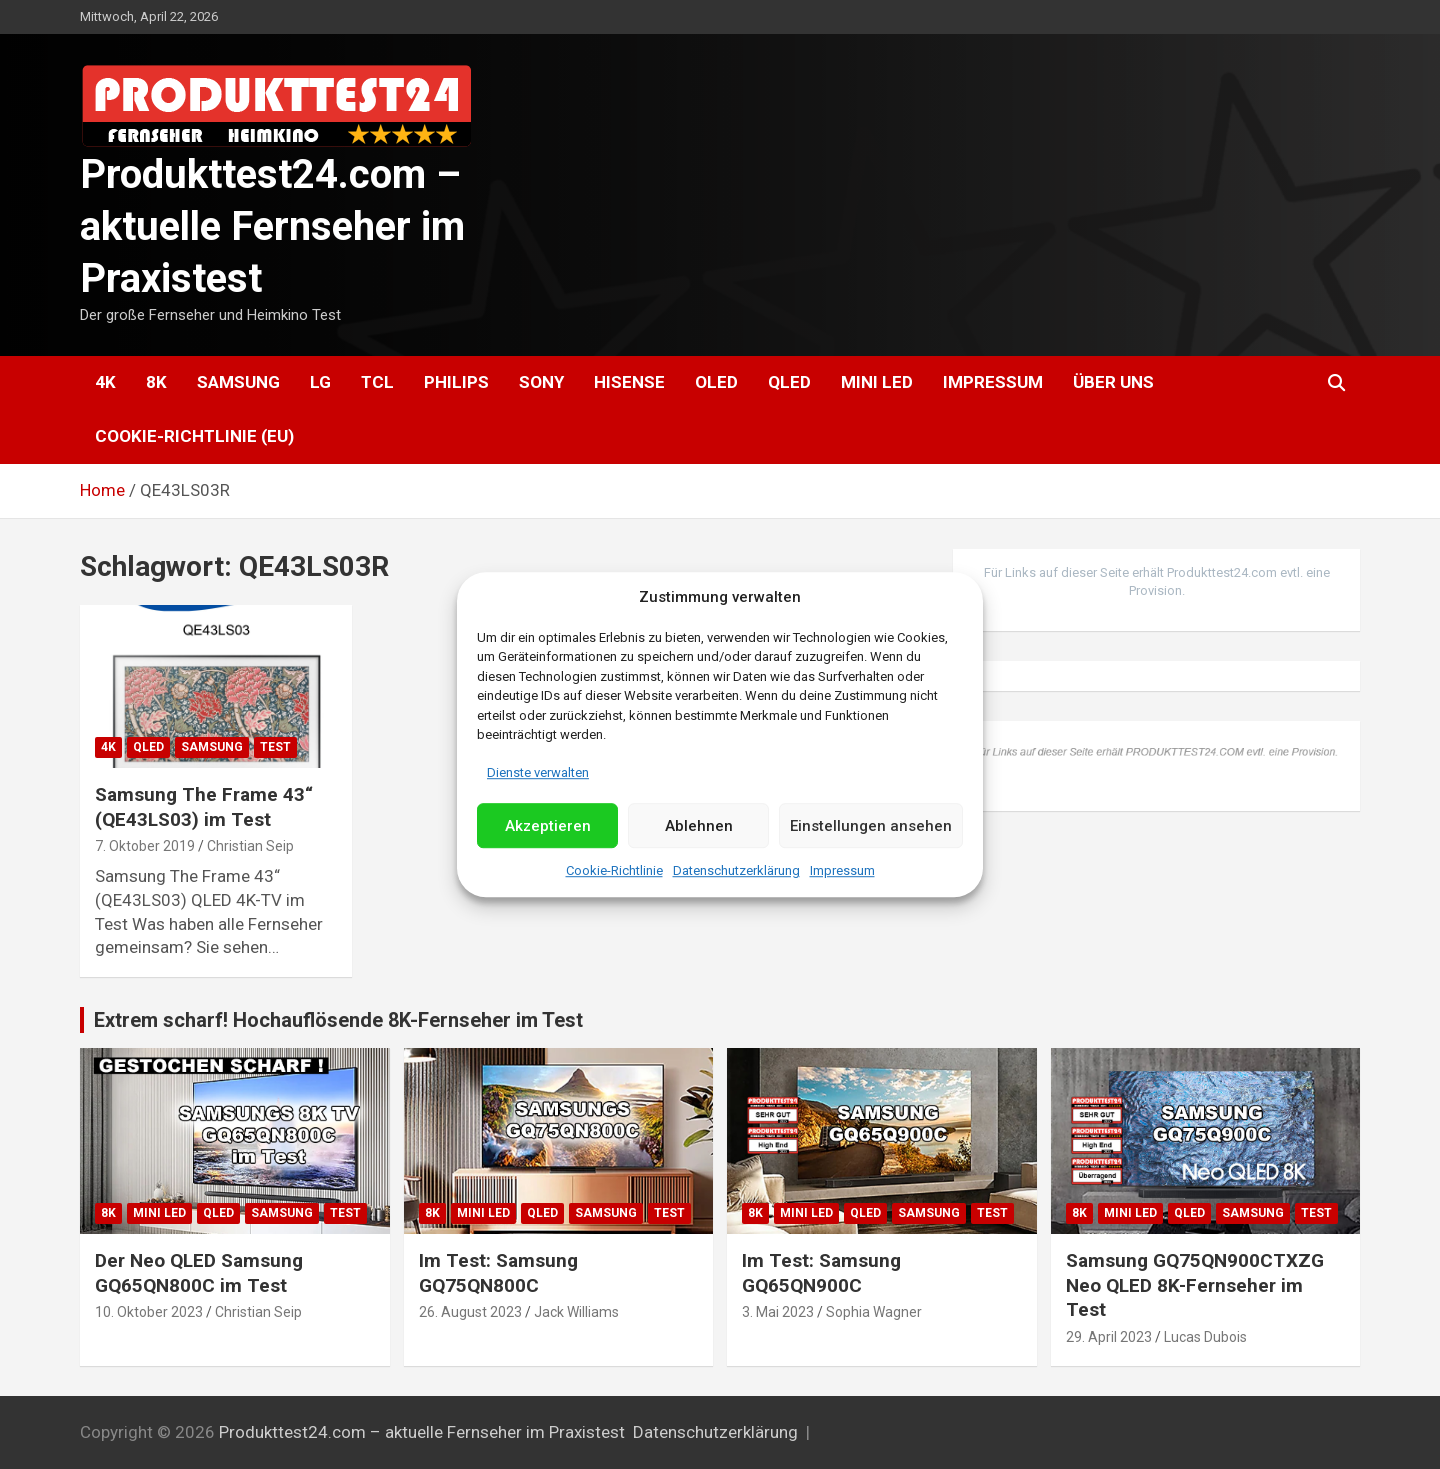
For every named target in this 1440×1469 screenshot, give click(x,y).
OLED (716, 382)
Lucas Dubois (1205, 1337)
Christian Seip (250, 846)
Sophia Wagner (874, 1312)
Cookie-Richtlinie (614, 871)
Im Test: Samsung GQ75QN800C (498, 1273)
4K (105, 382)
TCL (377, 382)
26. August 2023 (470, 1312)
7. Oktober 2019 (145, 846)
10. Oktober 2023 (149, 1312)
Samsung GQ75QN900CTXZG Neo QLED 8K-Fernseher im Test (1195, 1285)
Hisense (629, 382)
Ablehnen (699, 826)
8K (156, 382)
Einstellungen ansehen (871, 826)
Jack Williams (576, 1312)
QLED (789, 382)
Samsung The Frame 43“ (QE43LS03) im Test (204, 807)
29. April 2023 (1109, 1337)
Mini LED (877, 382)
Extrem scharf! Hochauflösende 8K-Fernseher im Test (338, 1020)
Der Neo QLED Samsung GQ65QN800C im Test (199, 1273)
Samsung (238, 382)
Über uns (1113, 382)
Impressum (842, 871)
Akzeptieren (548, 826)
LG (320, 382)
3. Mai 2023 (778, 1312)
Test (275, 747)
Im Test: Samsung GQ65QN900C (821, 1273)
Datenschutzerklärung (736, 871)
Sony (541, 382)
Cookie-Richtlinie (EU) (194, 436)
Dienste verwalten (538, 772)
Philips (456, 382)
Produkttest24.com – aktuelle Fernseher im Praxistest (272, 226)
